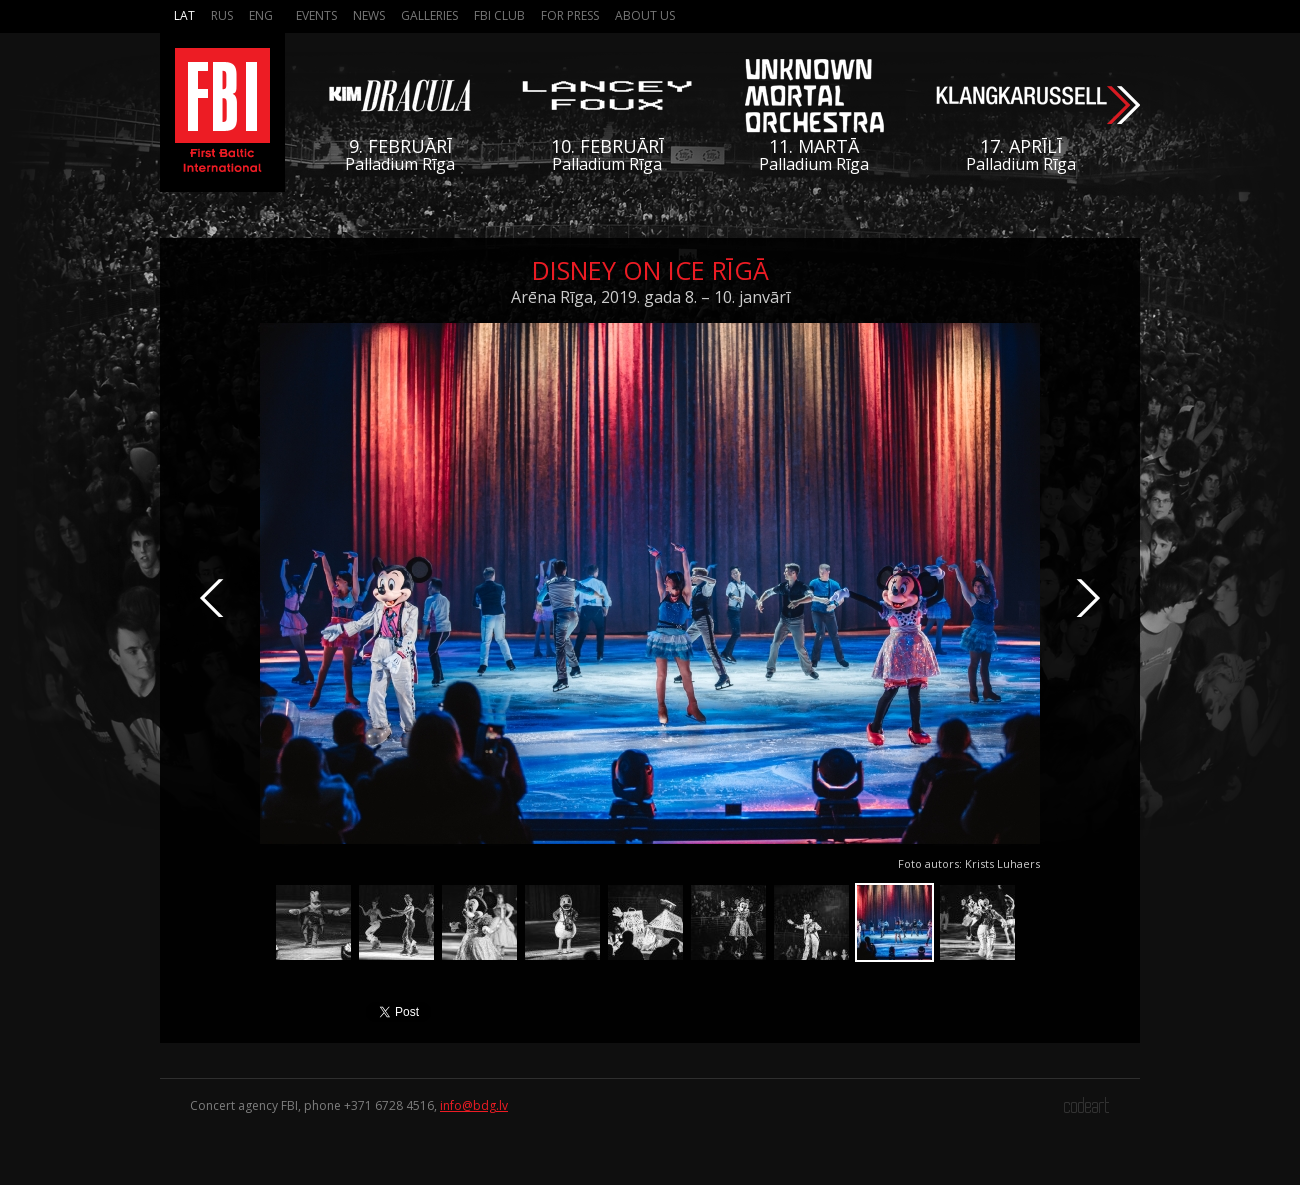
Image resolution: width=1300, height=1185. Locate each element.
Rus (222, 15)
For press (570, 15)
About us (645, 15)
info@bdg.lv (474, 1105)
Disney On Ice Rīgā (650, 270)
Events (316, 15)
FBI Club (499, 15)
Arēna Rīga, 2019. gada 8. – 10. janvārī (650, 297)
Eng (261, 15)
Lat (184, 15)
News (369, 15)
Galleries (429, 15)
